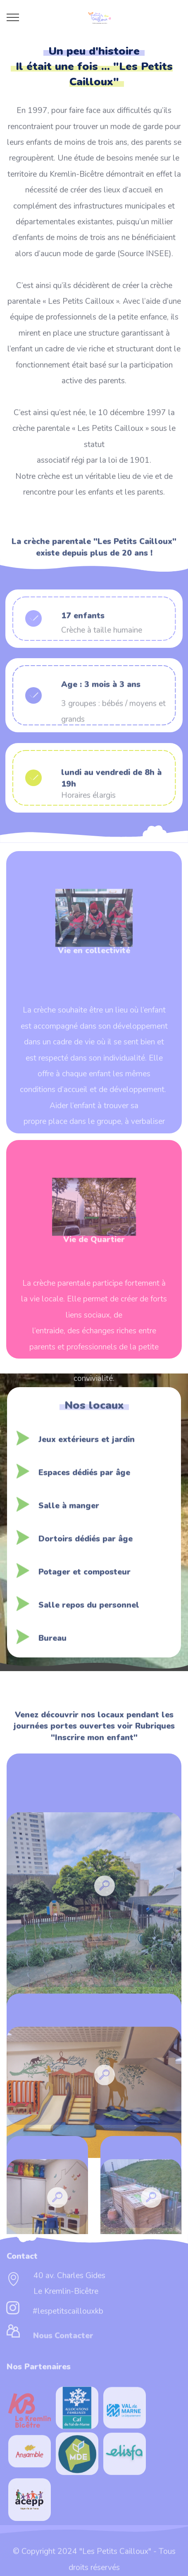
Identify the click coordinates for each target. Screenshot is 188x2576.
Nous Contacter (63, 2342)
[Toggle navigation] (13, 17)
